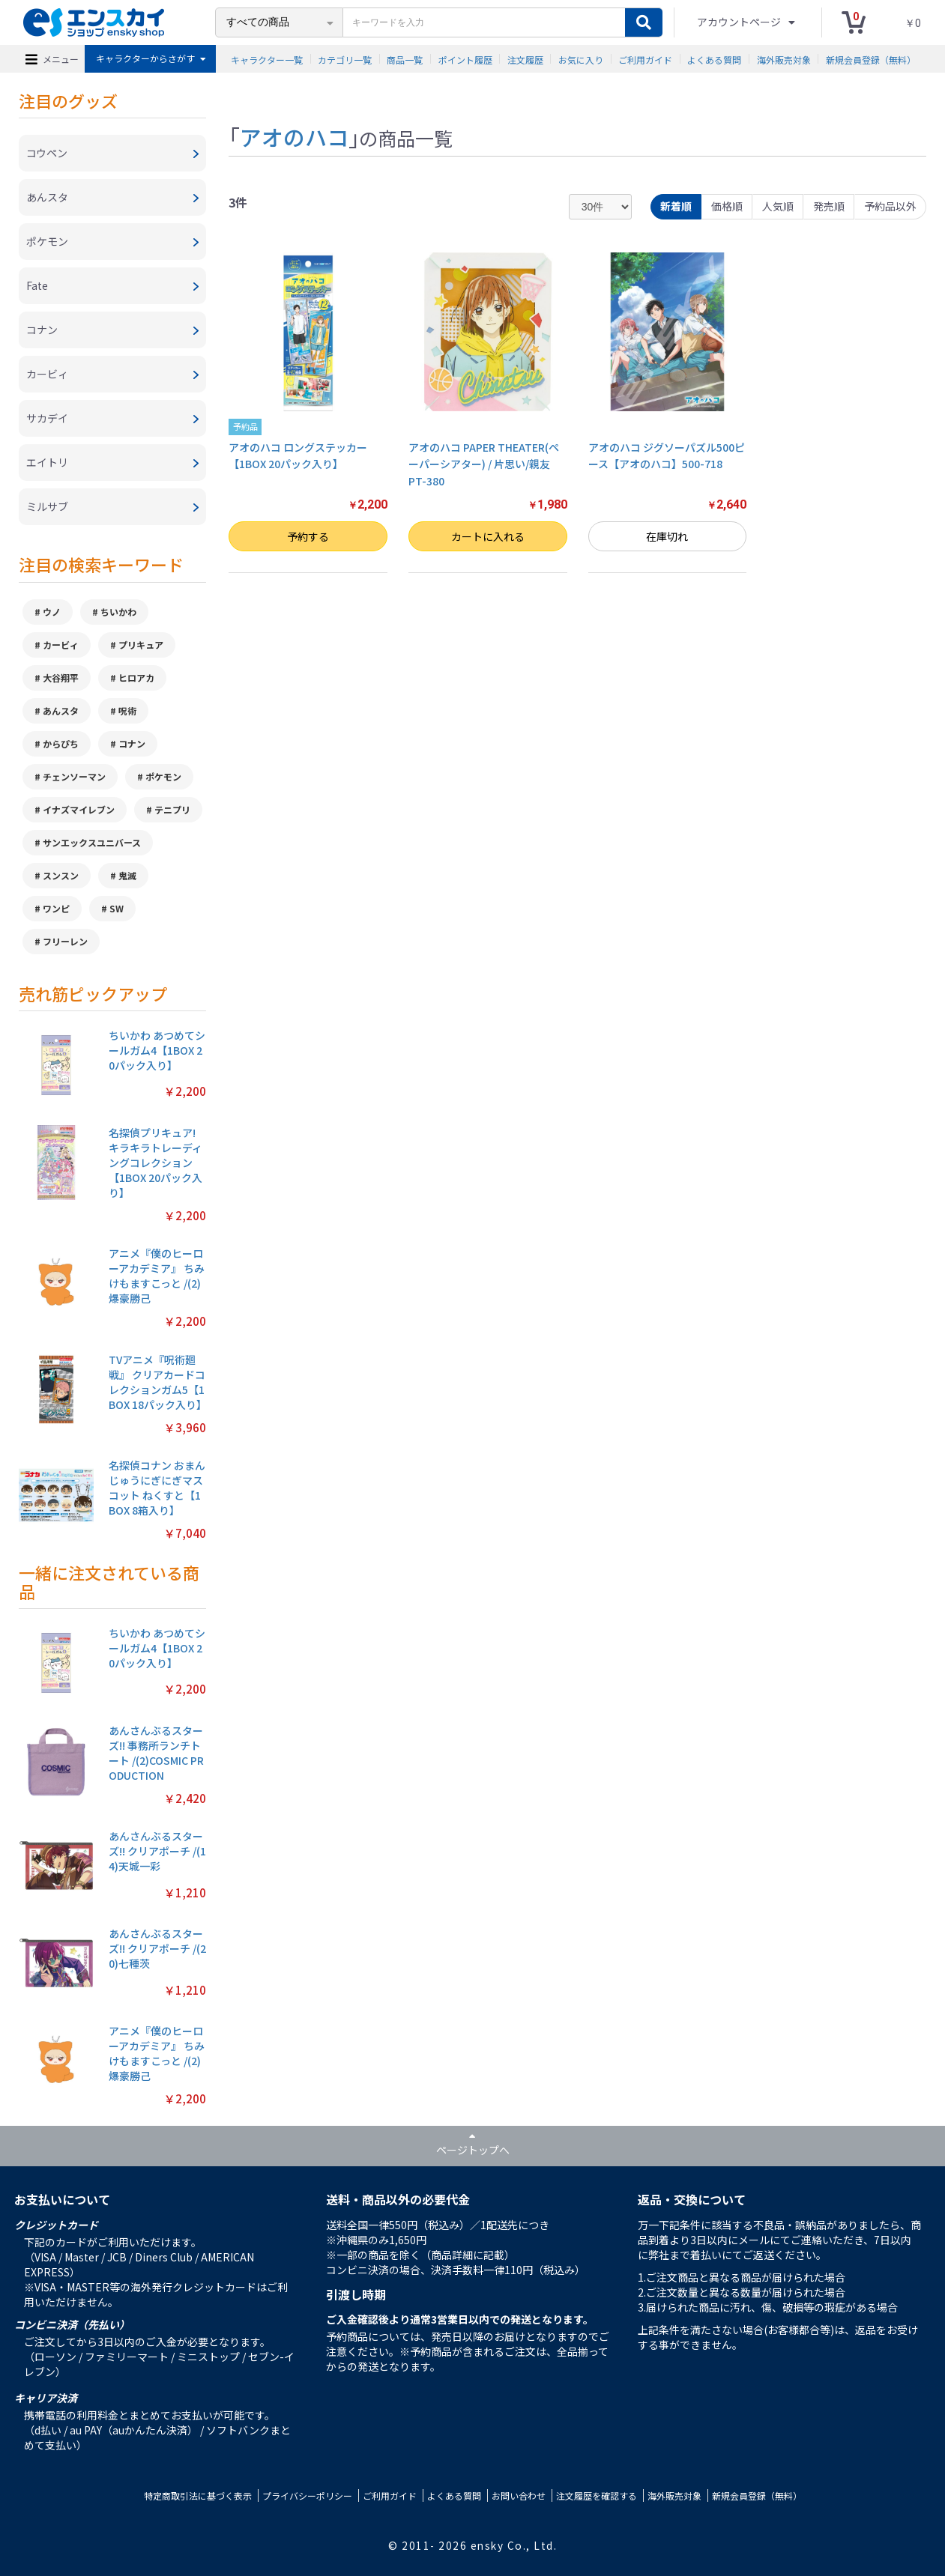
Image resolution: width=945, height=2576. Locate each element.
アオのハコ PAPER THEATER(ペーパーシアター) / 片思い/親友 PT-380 (483, 464)
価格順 (727, 205)
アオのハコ (294, 136)
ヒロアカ (136, 677)
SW (116, 908)
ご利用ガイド (645, 58)
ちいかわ (118, 611)
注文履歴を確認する (596, 2495)
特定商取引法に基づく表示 (198, 2495)
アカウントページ (740, 21)
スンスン (61, 875)
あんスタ (61, 710)
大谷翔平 (61, 677)
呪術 (127, 710)
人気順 (778, 205)
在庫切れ (667, 536)
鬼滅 (127, 875)
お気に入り (580, 58)
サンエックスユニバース (92, 842)
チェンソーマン (74, 776)
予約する (308, 536)
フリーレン (65, 941)
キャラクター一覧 (267, 58)
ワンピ (56, 908)
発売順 (829, 205)
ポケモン (163, 776)
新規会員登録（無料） (871, 58)
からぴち (61, 743)
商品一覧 (405, 58)
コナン (131, 743)
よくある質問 (714, 58)
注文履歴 (525, 58)
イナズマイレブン (79, 809)
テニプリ (172, 809)
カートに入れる (488, 536)
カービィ (61, 644)
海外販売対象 (784, 58)
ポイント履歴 (465, 58)
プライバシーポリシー (307, 2495)
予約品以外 (890, 205)
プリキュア (140, 644)
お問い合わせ (519, 2495)
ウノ (52, 611)
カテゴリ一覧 (345, 58)
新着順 (676, 205)
